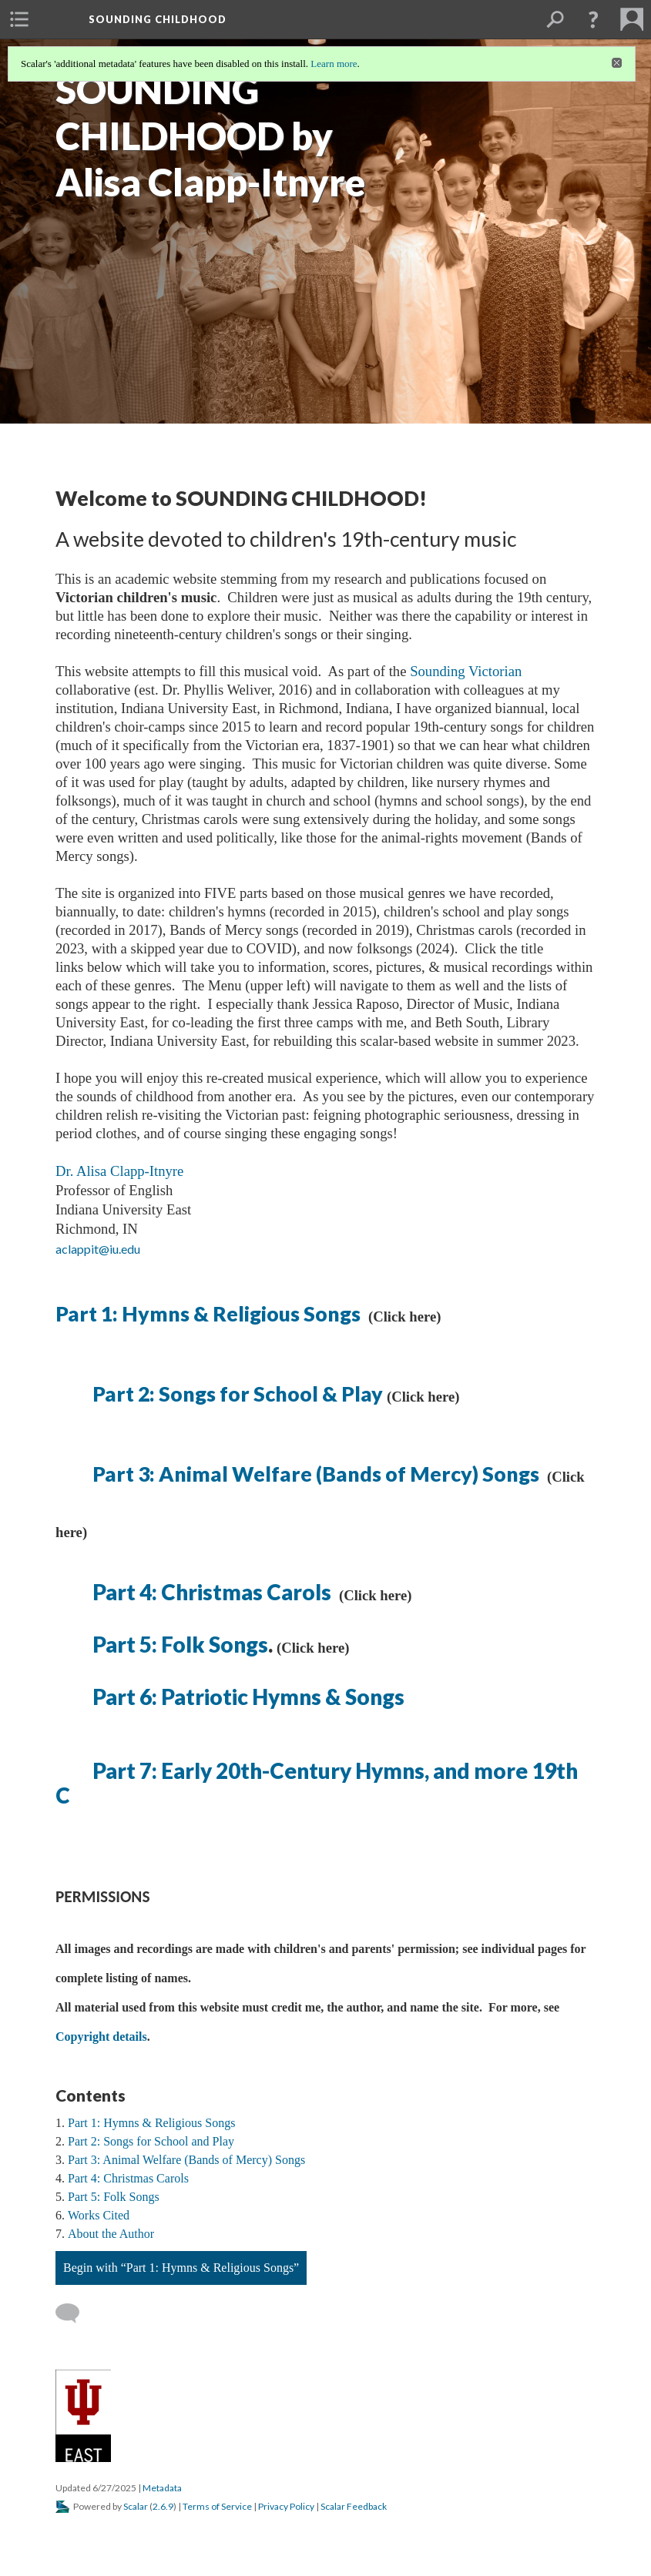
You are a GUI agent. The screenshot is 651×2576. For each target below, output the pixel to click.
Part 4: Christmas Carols (211, 1592)
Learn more (333, 63)
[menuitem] (19, 19)
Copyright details (101, 2036)
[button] (593, 19)
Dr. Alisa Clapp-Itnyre (119, 1171)
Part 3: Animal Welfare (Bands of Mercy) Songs (317, 1474)
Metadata (162, 2488)
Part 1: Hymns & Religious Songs (209, 1313)
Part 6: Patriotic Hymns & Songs (248, 1696)
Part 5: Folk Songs (180, 1644)
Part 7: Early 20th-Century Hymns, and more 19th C (316, 1782)
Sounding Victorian (466, 671)
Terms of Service (217, 2506)
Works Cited (98, 2215)
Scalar (135, 2506)
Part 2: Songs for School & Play (237, 1394)
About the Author (111, 2233)
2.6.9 (163, 2506)
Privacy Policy (286, 2506)
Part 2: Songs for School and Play (151, 2141)
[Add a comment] (74, 2313)
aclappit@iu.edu (99, 1248)
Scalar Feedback (353, 2506)
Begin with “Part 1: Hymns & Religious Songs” (181, 2267)
